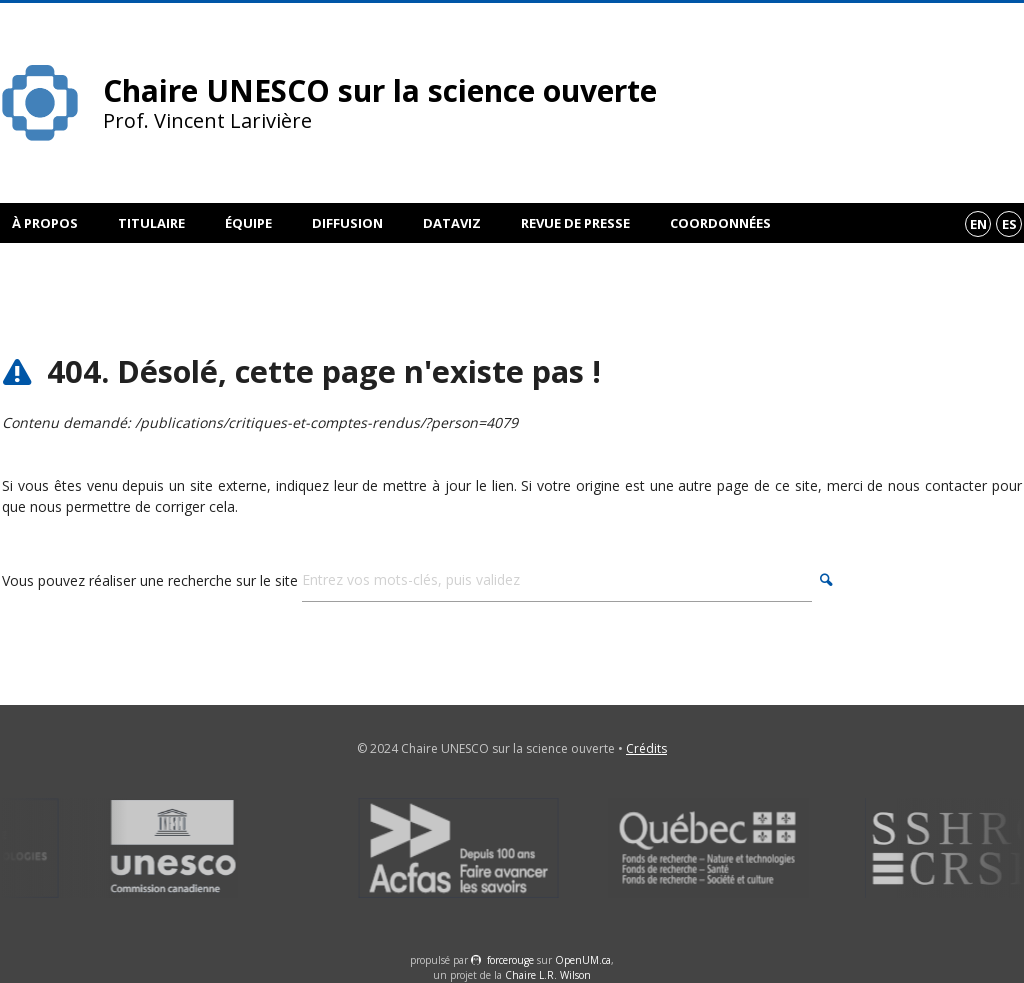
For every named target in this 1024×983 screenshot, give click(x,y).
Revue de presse (575, 223)
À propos (45, 223)
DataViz (452, 223)
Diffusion (347, 223)
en (978, 224)
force (510, 960)
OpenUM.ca (583, 960)
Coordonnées (720, 223)
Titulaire (151, 223)
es (1009, 224)
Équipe (248, 223)
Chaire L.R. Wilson (548, 975)
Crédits (646, 748)
